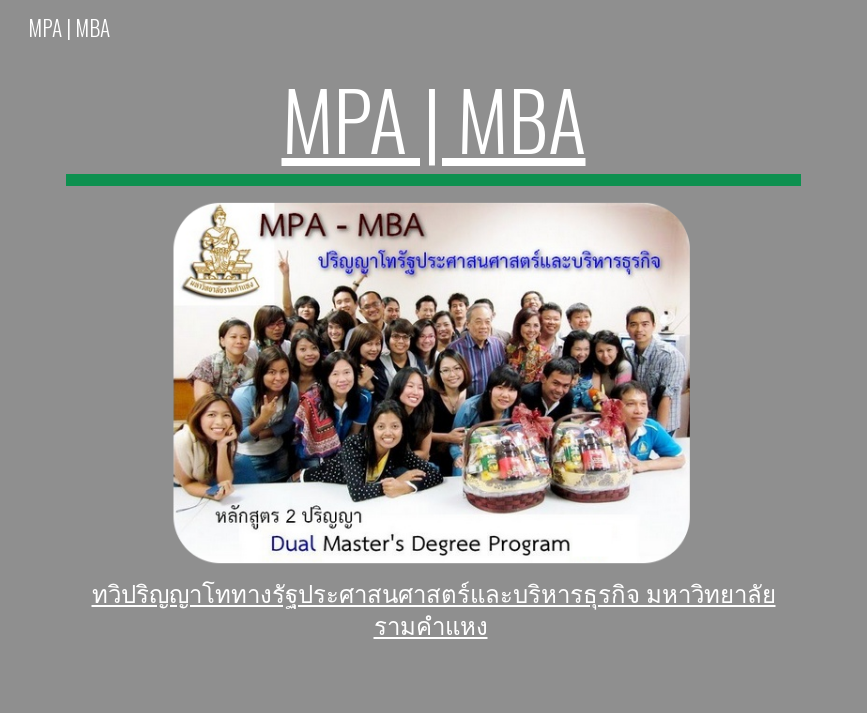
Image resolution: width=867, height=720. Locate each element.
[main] (434, 128)
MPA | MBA (434, 118)
